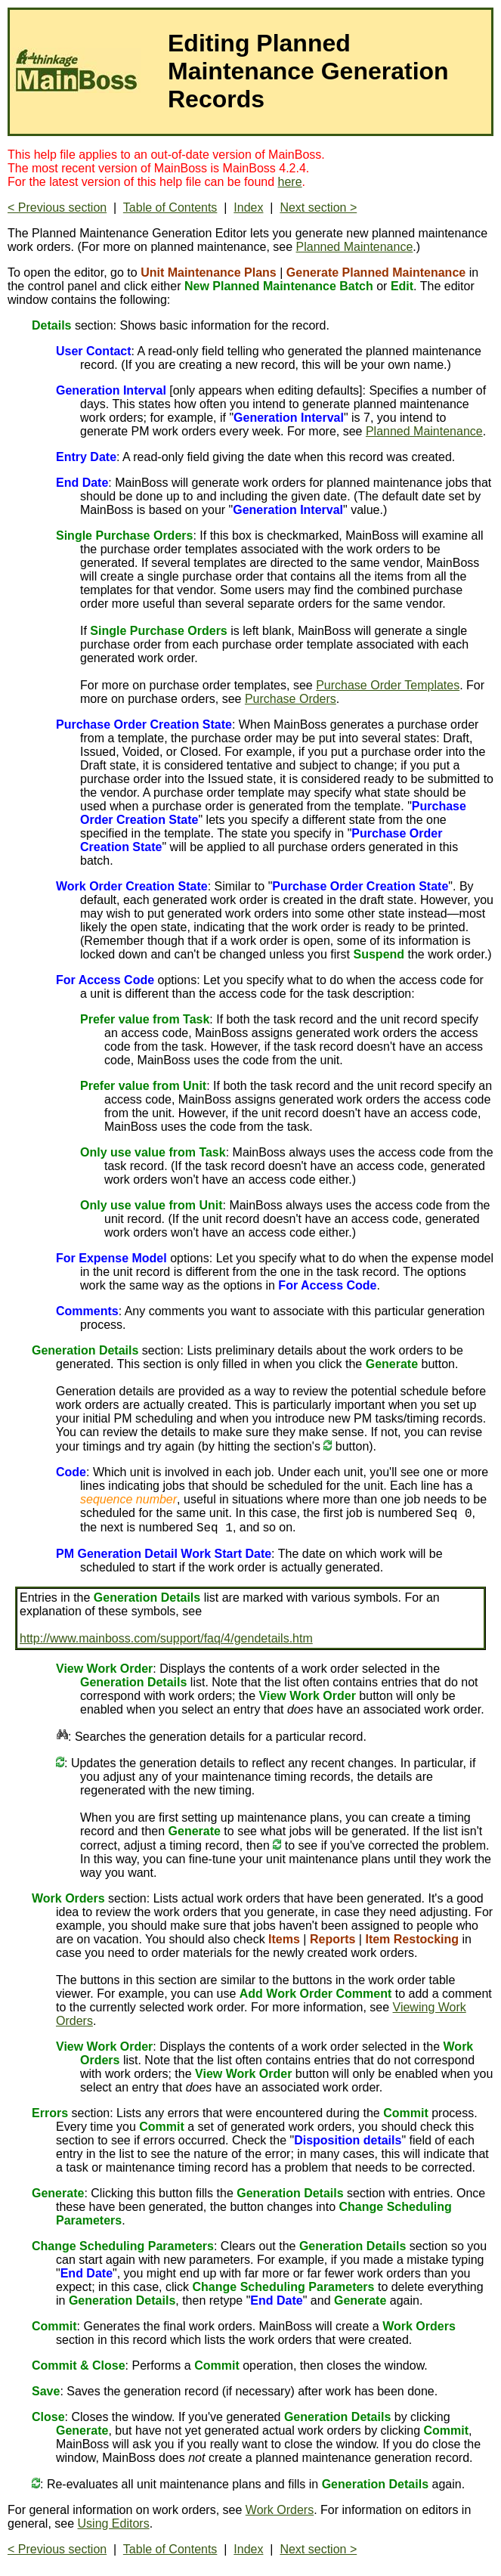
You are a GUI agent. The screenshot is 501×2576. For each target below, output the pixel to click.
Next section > (318, 207)
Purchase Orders (290, 698)
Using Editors (114, 2523)
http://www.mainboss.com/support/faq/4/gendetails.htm (166, 1638)
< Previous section (57, 207)
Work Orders (280, 2509)
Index (248, 207)
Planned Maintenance (354, 246)
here (290, 181)
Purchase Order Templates (387, 685)
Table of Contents (170, 207)
